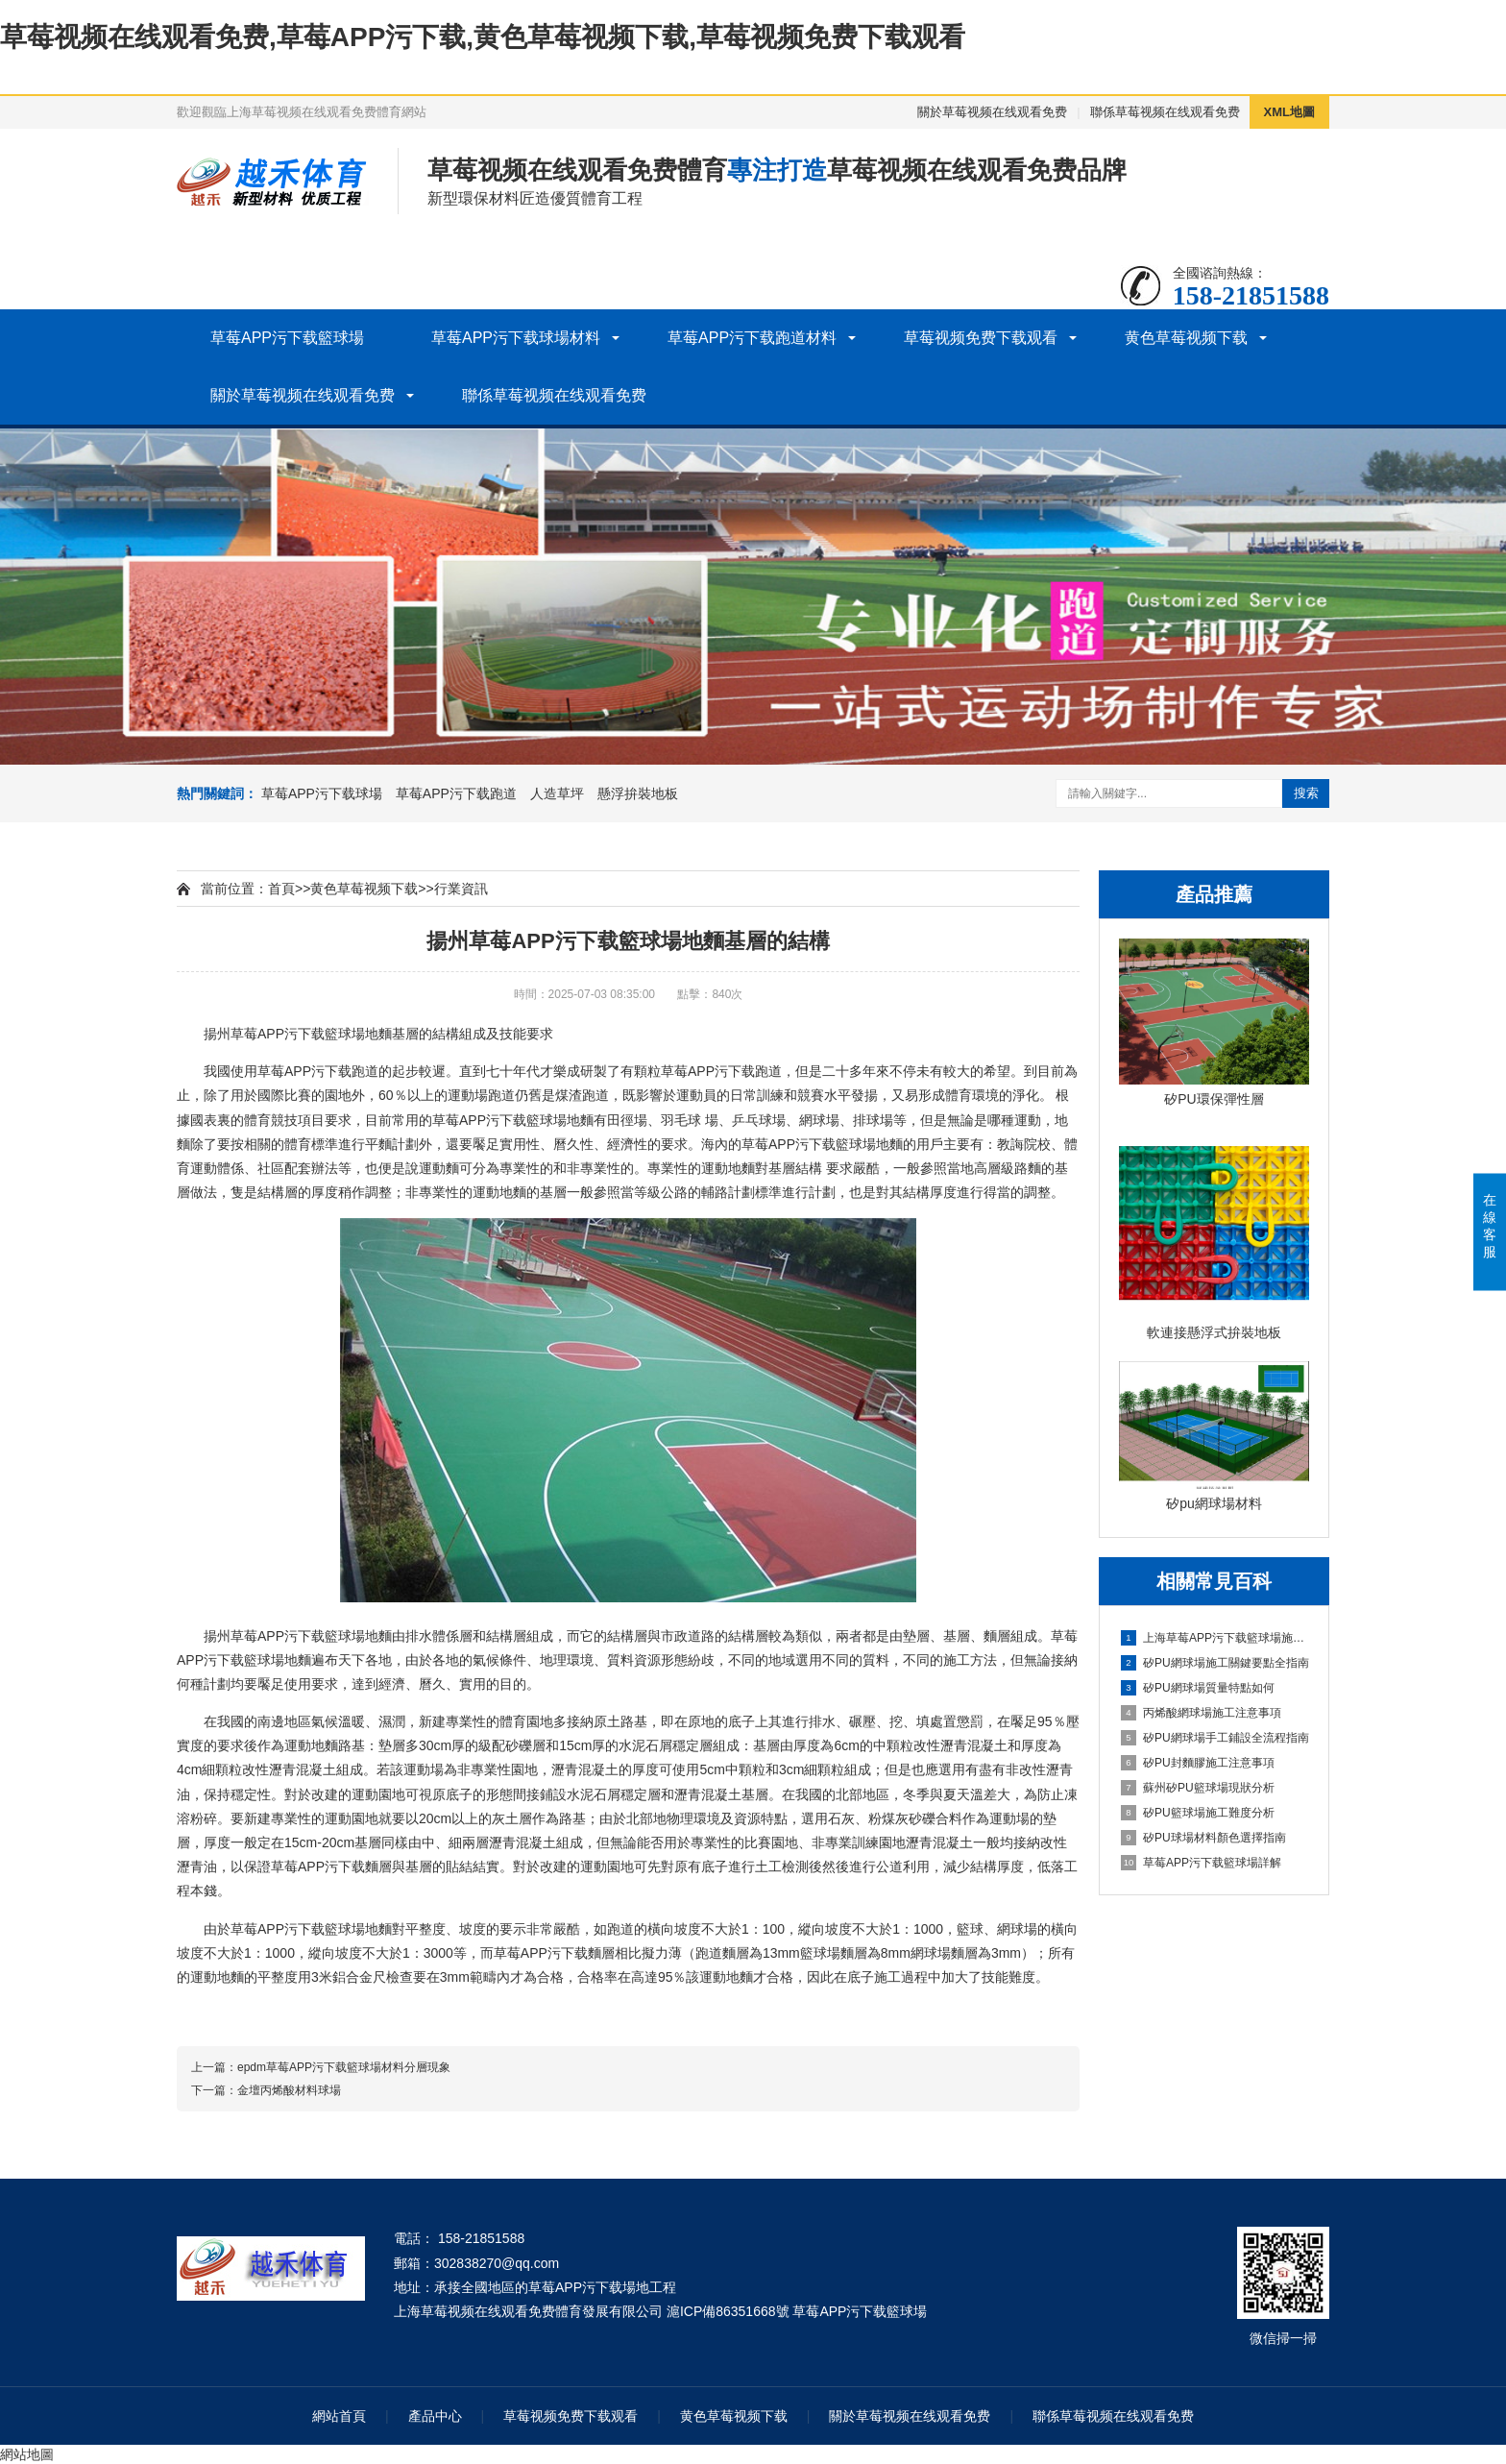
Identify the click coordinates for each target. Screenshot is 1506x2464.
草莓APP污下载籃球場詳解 (1201, 1862)
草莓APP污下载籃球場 (287, 337)
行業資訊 (461, 888)
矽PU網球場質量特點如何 (1198, 1688)
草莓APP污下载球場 (321, 793)
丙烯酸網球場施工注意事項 (1201, 1712)
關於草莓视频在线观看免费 (992, 112)
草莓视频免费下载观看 (980, 337)
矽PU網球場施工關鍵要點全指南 (1215, 1663)
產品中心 (435, 2416)
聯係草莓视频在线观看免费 (1165, 112)
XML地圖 (1289, 112)
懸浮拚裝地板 (637, 793)
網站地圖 (27, 2454)
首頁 (281, 888)
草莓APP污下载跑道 (456, 793)
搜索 (1306, 793)
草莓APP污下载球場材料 (515, 337)
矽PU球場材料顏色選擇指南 (1203, 1837)
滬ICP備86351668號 (728, 2311)
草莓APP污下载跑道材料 (752, 337)
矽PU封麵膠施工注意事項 (1198, 1762)
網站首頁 (339, 2416)
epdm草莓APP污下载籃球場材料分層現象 (343, 2067)
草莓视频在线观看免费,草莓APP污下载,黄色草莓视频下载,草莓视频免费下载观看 (482, 37)
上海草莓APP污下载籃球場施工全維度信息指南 (1215, 1638)
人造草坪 (557, 793)
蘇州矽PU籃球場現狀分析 (1198, 1787)
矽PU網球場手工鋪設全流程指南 (1215, 1737)
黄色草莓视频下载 (1186, 337)
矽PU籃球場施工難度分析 (1198, 1812)
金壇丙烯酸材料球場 (289, 2090)
